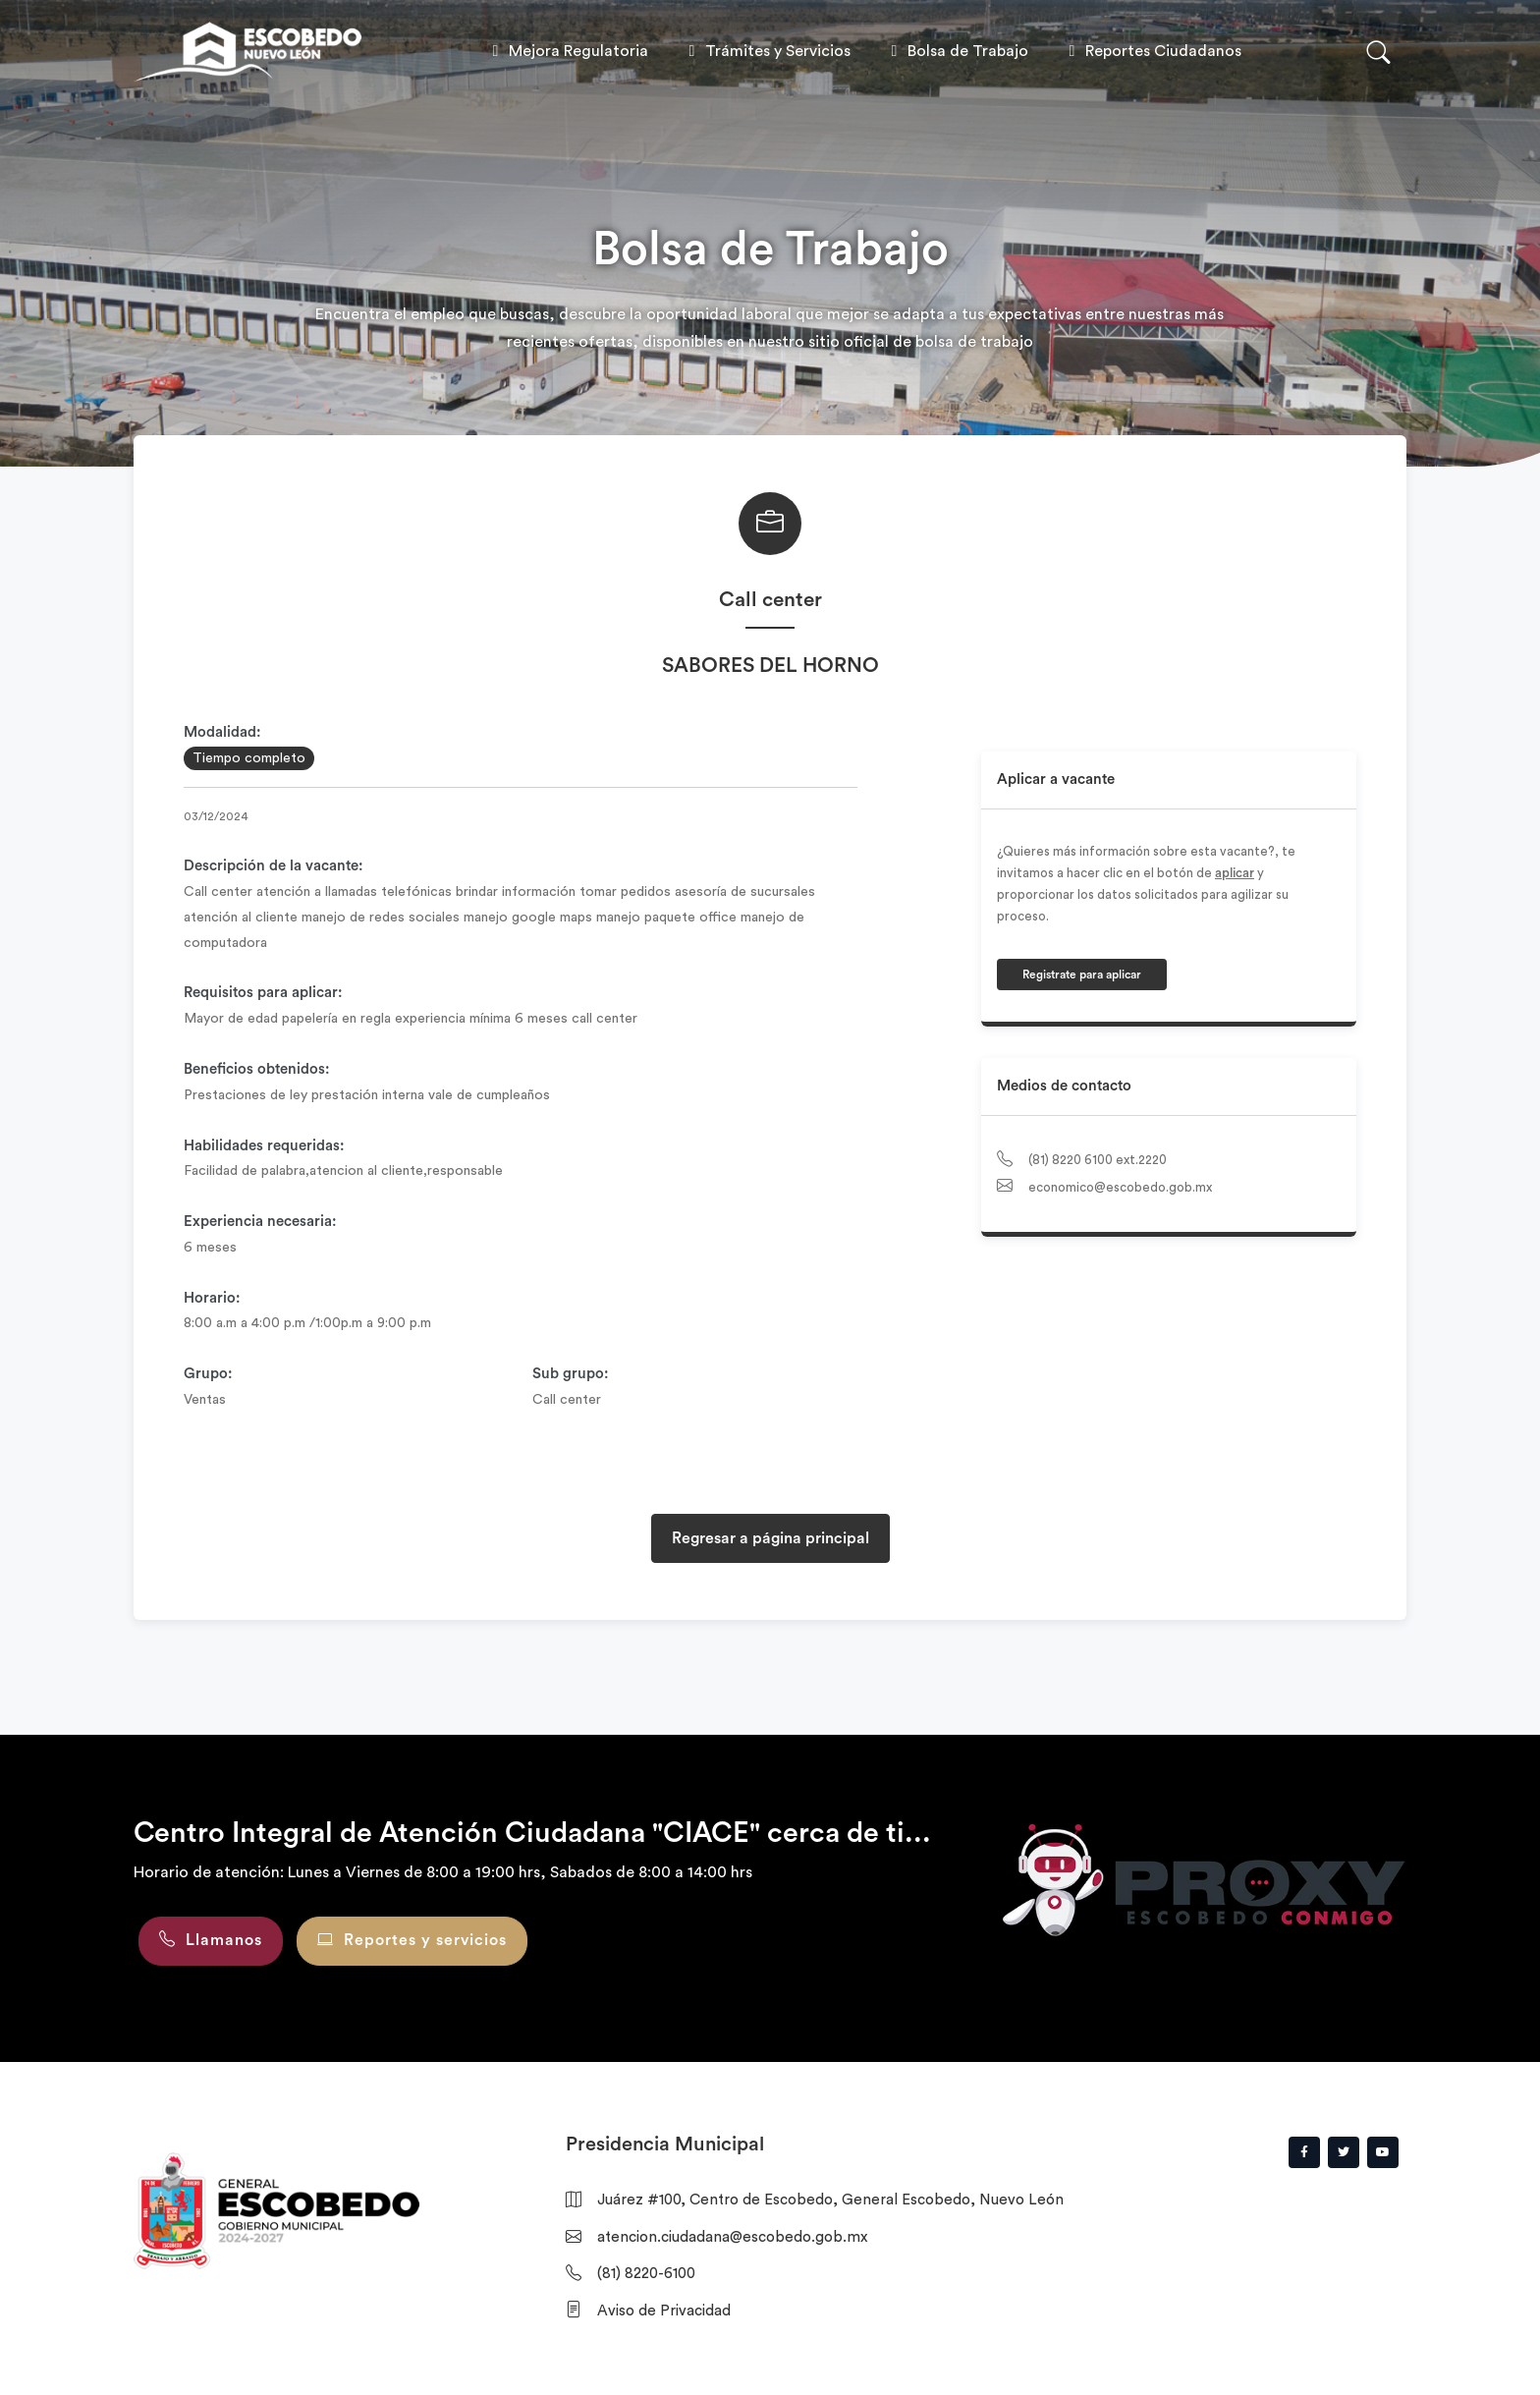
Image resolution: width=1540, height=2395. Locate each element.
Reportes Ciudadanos (1151, 51)
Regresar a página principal (770, 1538)
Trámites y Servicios (766, 51)
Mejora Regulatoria (566, 51)
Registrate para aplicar (1081, 974)
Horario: (212, 1298)
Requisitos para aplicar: (263, 992)
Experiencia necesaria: (260, 1221)
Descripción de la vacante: (273, 866)
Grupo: (208, 1373)
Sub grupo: (570, 1373)
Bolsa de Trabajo (956, 51)
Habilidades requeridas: (264, 1146)
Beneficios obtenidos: (257, 1069)
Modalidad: (222, 732)
